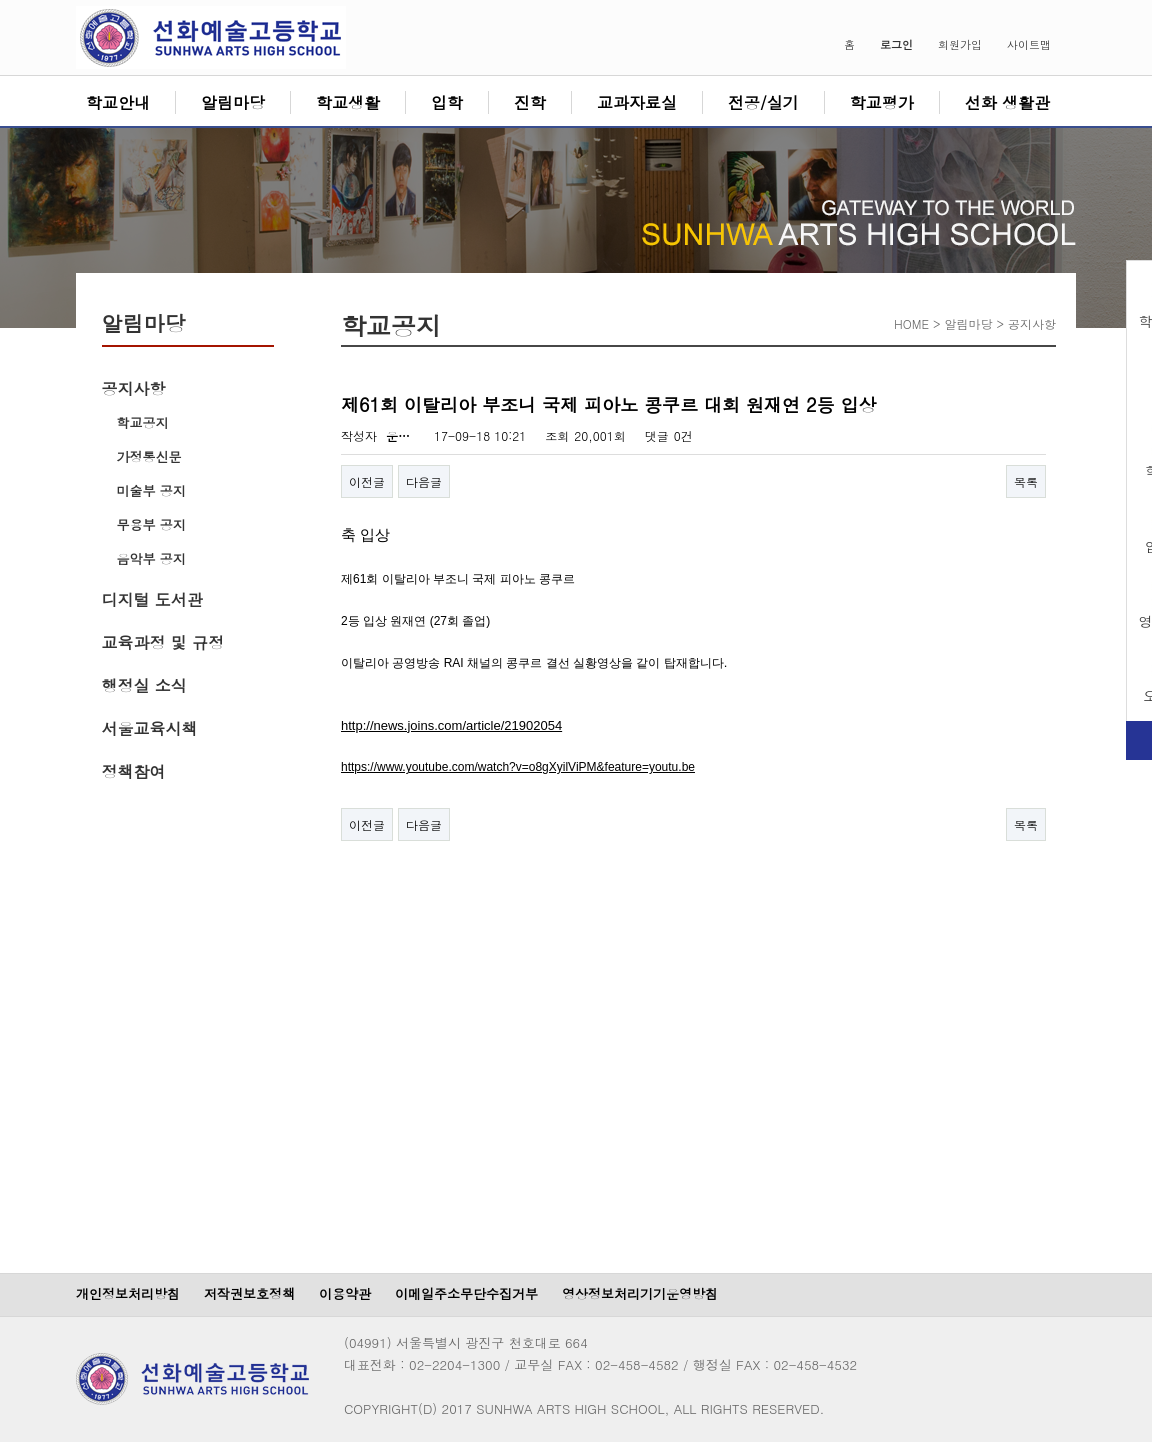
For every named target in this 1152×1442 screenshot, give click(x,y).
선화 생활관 (1007, 102)
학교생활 (348, 102)
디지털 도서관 (152, 599)
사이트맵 (1029, 44)
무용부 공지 (151, 524)
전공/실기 (763, 102)
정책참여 (134, 771)
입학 (447, 102)
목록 (1026, 481)
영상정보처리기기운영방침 (640, 1293)
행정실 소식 (144, 685)
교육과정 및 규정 (163, 642)
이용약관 (345, 1293)
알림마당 (233, 102)
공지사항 (134, 388)
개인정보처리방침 (128, 1293)
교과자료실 (637, 102)
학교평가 (882, 102)
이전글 (367, 481)
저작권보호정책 (249, 1293)
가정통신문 (149, 456)
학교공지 (143, 422)
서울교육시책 (150, 728)
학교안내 (118, 102)
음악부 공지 (151, 558)
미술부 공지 (151, 490)
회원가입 (960, 44)
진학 (530, 102)
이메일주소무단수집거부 (466, 1293)
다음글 (424, 481)
